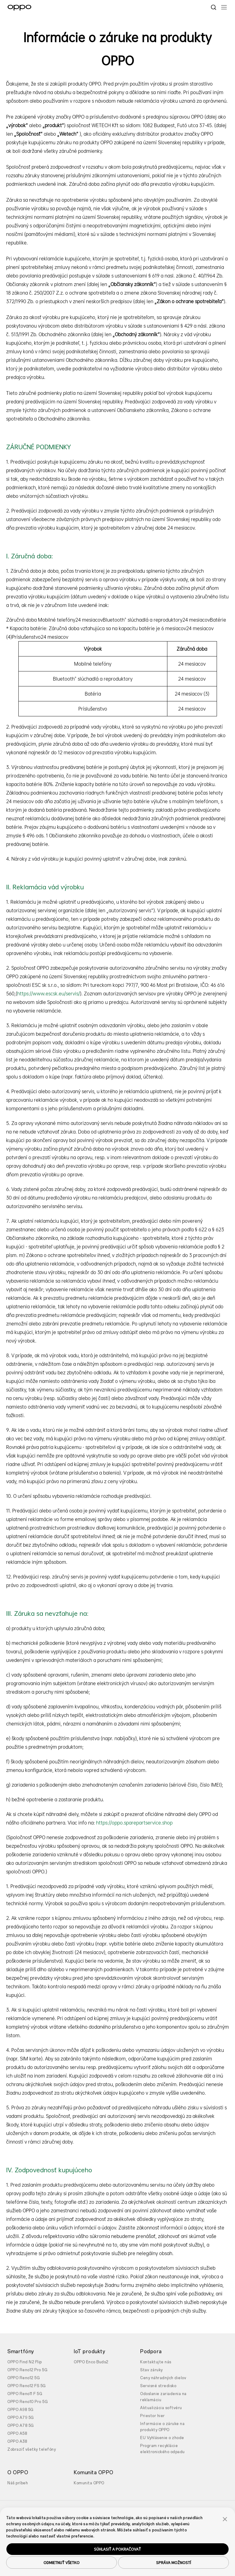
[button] (225, 2519)
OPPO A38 (17, 2441)
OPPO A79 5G (20, 2418)
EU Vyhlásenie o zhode (162, 2438)
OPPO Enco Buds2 (91, 2362)
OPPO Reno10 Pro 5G (27, 2402)
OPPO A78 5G (20, 2425)
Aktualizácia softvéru (161, 2408)
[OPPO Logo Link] (19, 8)
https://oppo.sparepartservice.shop (134, 1823)
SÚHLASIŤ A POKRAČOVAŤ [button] (117, 2549)
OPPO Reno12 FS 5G (26, 2386)
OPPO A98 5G (20, 2410)
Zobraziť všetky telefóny (31, 2449)
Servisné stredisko (158, 2386)
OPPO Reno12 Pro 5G (27, 2370)
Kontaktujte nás (155, 2362)
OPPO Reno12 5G (23, 2378)
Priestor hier (152, 2416)
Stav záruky (151, 2370)
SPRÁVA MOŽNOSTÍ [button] (173, 2562)
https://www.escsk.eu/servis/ (48, 993)
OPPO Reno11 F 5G (24, 2394)
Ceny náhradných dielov (163, 2378)
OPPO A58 (17, 2433)
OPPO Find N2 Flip (24, 2362)
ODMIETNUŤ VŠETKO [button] (61, 2562)
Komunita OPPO (89, 2483)
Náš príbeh (17, 2483)
